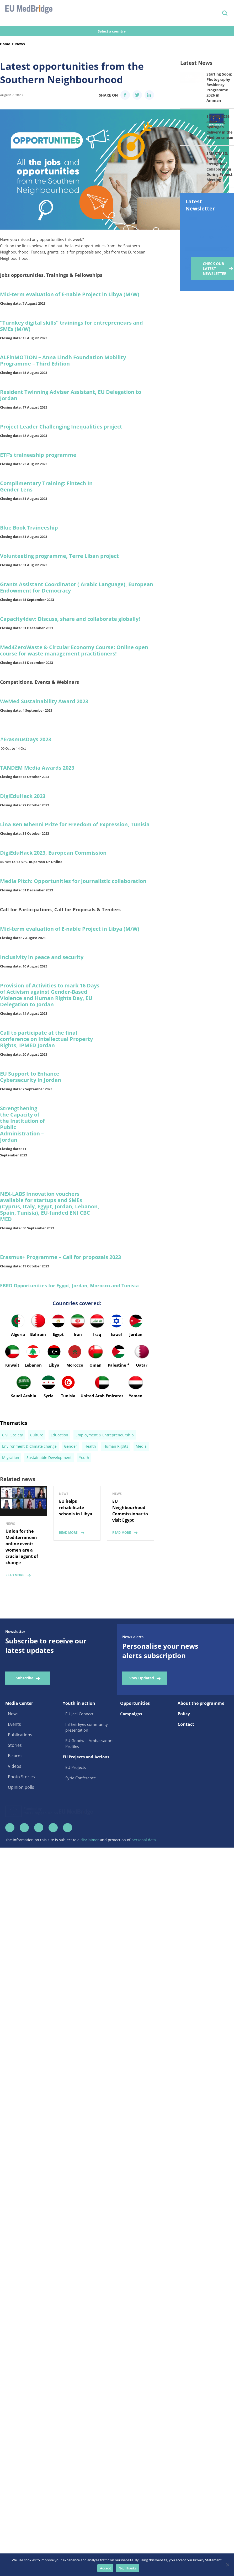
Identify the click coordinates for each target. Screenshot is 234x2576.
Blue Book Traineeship (29, 527)
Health (90, 1507)
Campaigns (131, 1775)
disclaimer (90, 1902)
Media (141, 1507)
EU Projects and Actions (86, 1818)
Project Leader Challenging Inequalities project (61, 426)
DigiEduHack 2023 (22, 796)
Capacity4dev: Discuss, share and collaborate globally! (70, 618)
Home (5, 43)
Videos (14, 1828)
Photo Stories (21, 1838)
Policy (184, 1775)
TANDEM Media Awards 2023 (37, 767)
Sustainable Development (49, 1518)
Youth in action (79, 1765)
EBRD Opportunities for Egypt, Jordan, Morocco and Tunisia (69, 1285)
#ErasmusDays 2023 (25, 739)
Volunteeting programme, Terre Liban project (59, 555)
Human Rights (115, 1507)
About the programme (201, 1765)
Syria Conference (80, 1839)
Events (14, 1786)
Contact (186, 1786)
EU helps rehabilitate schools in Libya (75, 1569)
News (20, 43)
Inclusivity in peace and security (41, 957)
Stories (15, 1807)
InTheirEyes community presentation (86, 1788)
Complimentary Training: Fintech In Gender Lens (46, 486)
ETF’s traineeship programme (38, 454)
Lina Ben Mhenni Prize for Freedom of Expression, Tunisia (75, 824)
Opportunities (135, 1765)
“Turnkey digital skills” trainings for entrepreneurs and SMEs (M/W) (71, 325)
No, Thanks (128, 2568)
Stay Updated (141, 1739)
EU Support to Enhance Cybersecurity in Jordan (30, 1076)
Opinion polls (21, 1849)
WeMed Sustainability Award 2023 (44, 701)
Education (59, 1496)
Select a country (112, 31)
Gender (70, 1507)
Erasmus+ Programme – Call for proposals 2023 (60, 1257)
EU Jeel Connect (79, 1775)
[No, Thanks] (227, 2564)
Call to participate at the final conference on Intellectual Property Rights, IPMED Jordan (46, 1039)
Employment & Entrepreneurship (105, 1496)
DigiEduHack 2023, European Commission (53, 852)
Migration (10, 1518)
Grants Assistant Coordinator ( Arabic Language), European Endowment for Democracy (76, 587)
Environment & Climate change (29, 1507)
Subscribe (24, 1739)
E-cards (15, 1817)
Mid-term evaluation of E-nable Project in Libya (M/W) (69, 294)
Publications (20, 1796)
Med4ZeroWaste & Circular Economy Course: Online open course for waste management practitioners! (74, 650)
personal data (144, 1902)
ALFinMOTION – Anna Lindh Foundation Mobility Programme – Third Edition (63, 360)
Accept (105, 2568)
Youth (84, 1518)
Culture (36, 1496)
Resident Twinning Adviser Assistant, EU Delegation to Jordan (70, 395)
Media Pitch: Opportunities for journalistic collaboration (73, 881)
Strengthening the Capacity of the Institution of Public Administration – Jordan (22, 1124)
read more (15, 1636)
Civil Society (12, 1496)
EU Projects (75, 1828)
